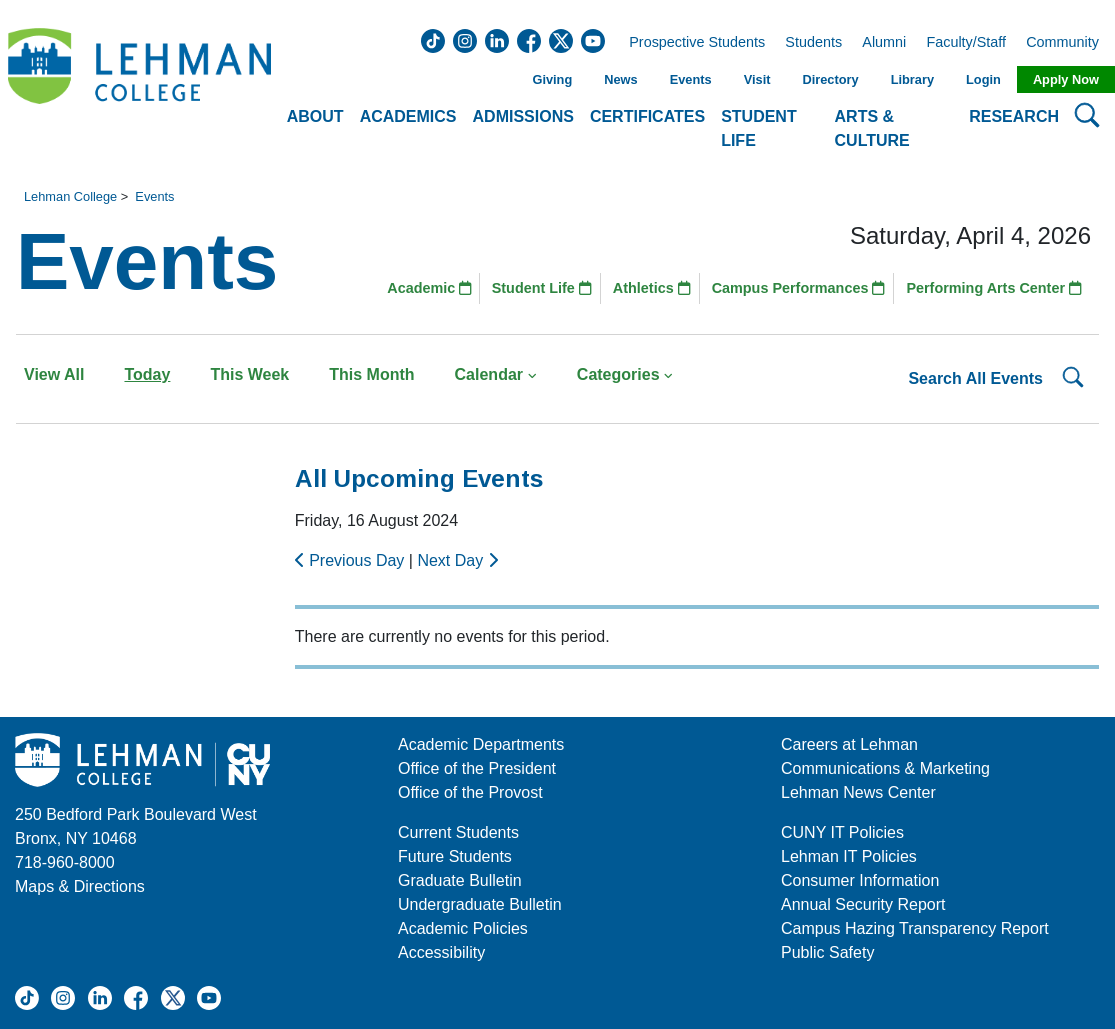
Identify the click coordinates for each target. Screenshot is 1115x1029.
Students (813, 43)
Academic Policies (463, 928)
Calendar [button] (496, 374)
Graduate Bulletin (460, 880)
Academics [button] (408, 116)
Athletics (652, 288)
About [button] (315, 116)
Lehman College (70, 196)
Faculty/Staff (966, 43)
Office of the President (477, 768)
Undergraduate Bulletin (480, 904)
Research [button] (1014, 116)
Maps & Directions (80, 886)
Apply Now (1066, 79)
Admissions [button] (523, 116)
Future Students (455, 856)
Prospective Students (691, 43)
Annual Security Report (863, 904)
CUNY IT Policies (842, 832)
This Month (371, 374)
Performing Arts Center (994, 288)
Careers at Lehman (849, 744)
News (620, 79)
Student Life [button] (759, 128)
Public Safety (827, 952)
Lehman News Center (858, 792)
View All (54, 374)
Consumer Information (860, 880)
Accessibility (441, 952)
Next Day (457, 560)
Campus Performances (799, 288)
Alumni (884, 43)
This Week (249, 374)
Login (983, 79)
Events (691, 79)
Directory (830, 79)
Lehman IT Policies (849, 856)
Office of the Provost (470, 792)
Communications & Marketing (885, 768)
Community (1068, 43)
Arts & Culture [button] (872, 128)
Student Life (542, 288)
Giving (552, 79)
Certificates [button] (647, 116)
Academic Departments (481, 744)
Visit (757, 79)
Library (912, 79)
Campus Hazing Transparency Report (915, 928)
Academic (429, 288)
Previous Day (352, 560)
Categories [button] (625, 374)
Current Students (458, 832)
